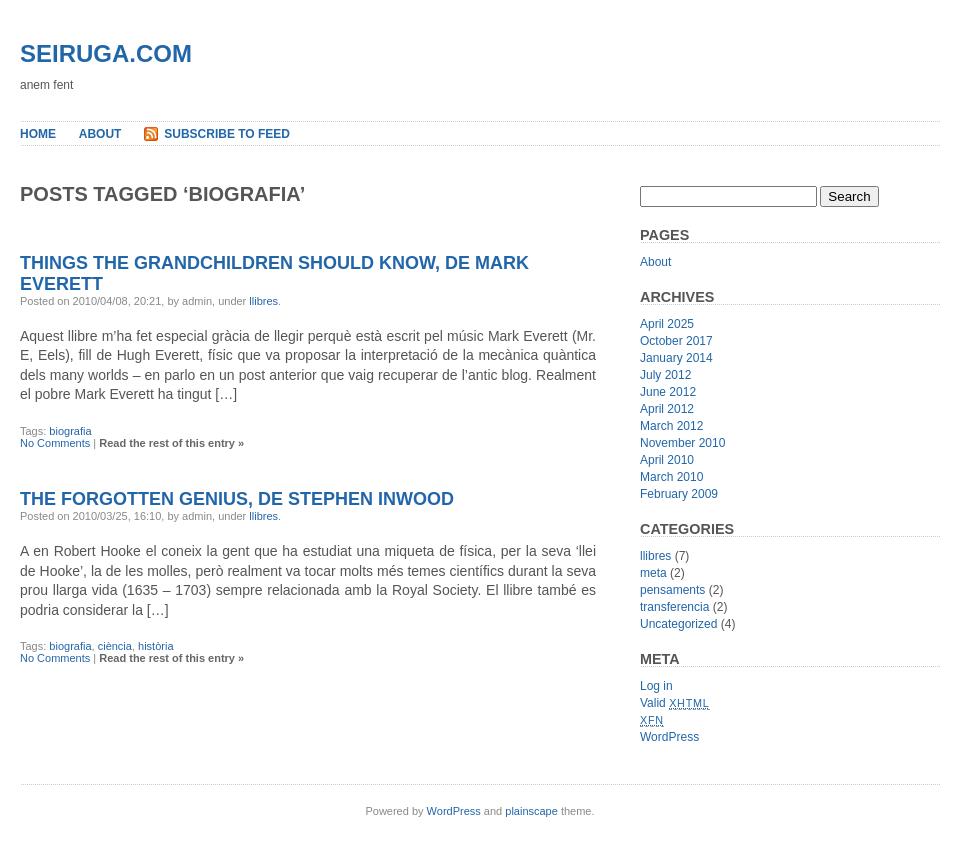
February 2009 (679, 494)
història (155, 646)
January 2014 (676, 358)
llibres (263, 301)
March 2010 (671, 477)
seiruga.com (106, 53)
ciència (115, 646)
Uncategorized (678, 624)
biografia (70, 431)
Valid (675, 703)
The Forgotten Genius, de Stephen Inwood (237, 499)
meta (653, 573)
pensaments (672, 590)
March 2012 (671, 426)
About (100, 134)
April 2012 (667, 409)
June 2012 (668, 392)
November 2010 (682, 443)
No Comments (55, 443)
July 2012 (665, 375)
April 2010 (667, 460)
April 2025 (667, 324)
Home (38, 134)
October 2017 (676, 341)
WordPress (669, 737)
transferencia (674, 607)
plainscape (531, 811)
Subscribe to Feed (227, 134)
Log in (656, 686)
